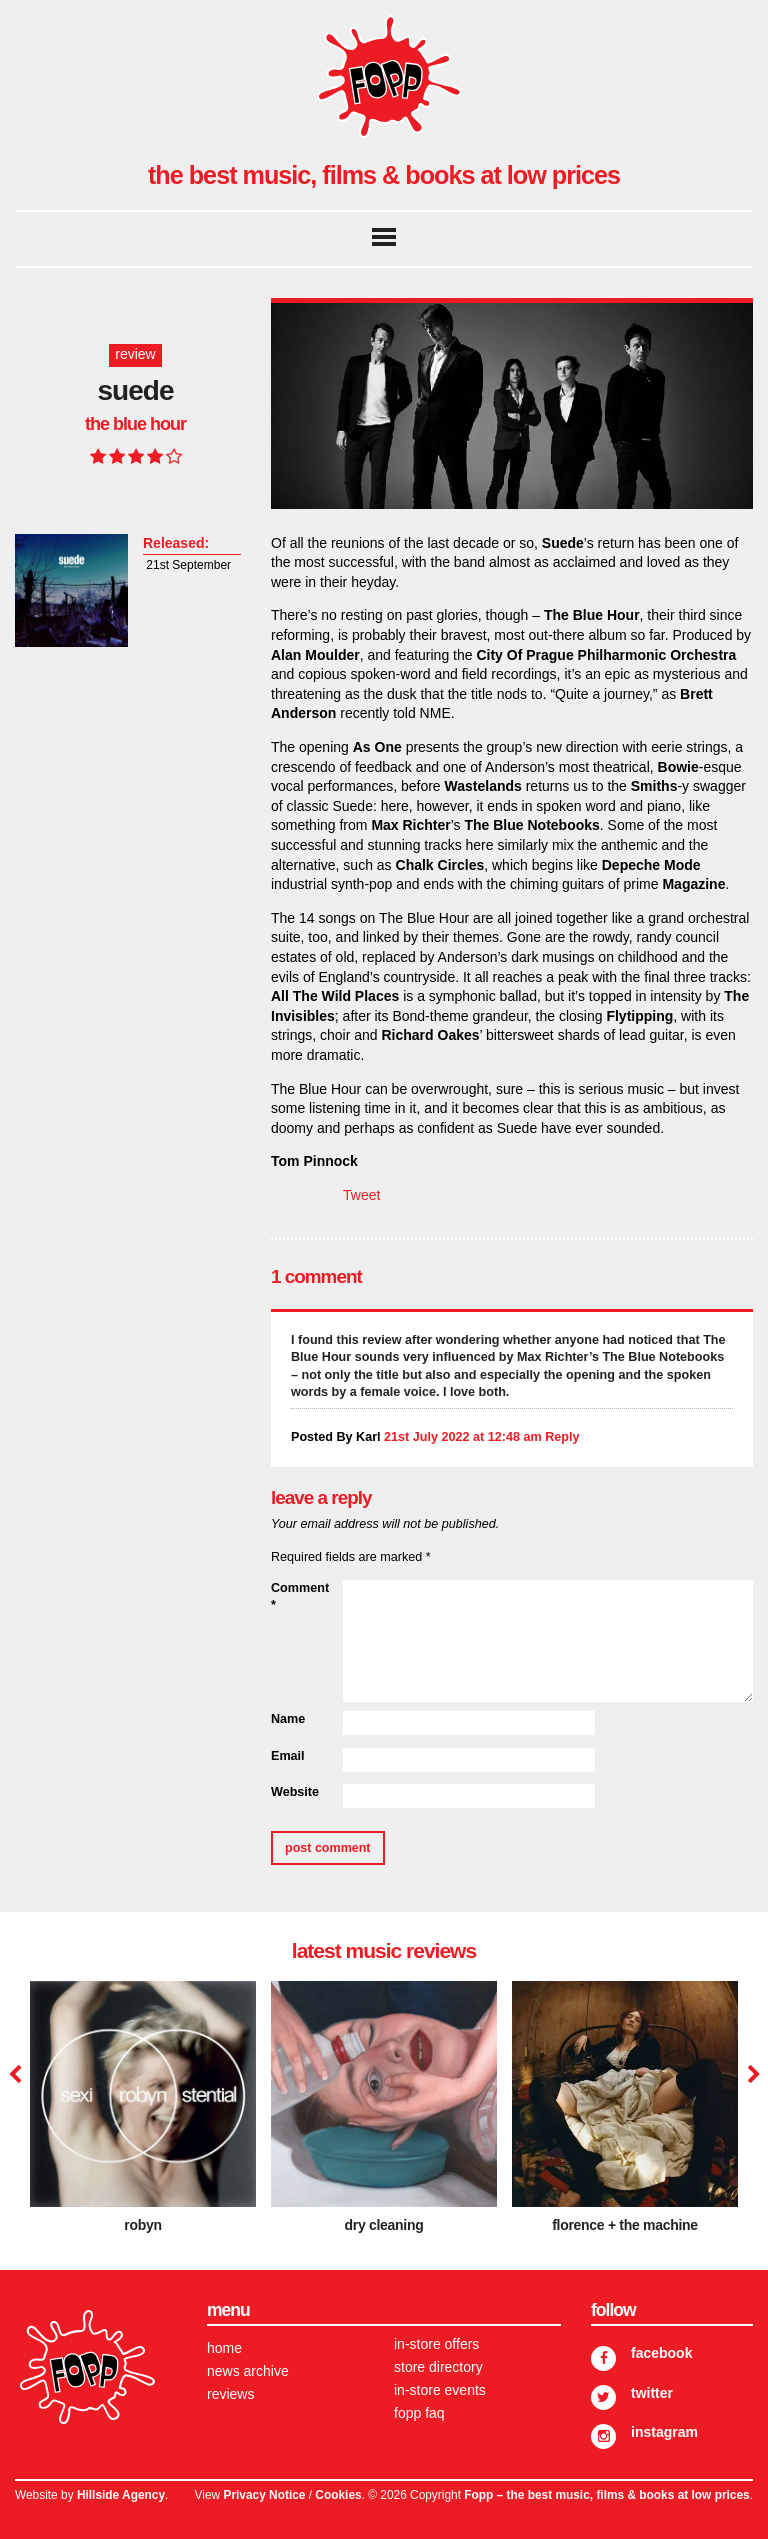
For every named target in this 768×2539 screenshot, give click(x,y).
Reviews (230, 2394)
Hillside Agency (121, 2495)
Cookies (338, 2495)
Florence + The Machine (625, 2225)
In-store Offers (436, 2344)
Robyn (142, 2225)
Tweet (361, 1195)
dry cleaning (384, 2225)
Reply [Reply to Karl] (562, 1437)
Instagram (664, 2432)
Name (288, 1719)
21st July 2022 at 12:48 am (463, 1437)
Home (224, 2348)
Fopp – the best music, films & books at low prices (606, 2495)
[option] (143, 2114)
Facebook (661, 2353)
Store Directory (438, 2367)
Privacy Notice (264, 2495)
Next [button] (751, 2075)
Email (288, 1756)
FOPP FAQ (419, 2413)
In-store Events (440, 2390)
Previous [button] (15, 2075)
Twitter (652, 2393)
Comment (300, 1597)
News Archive (248, 2371)
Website (295, 1792)
